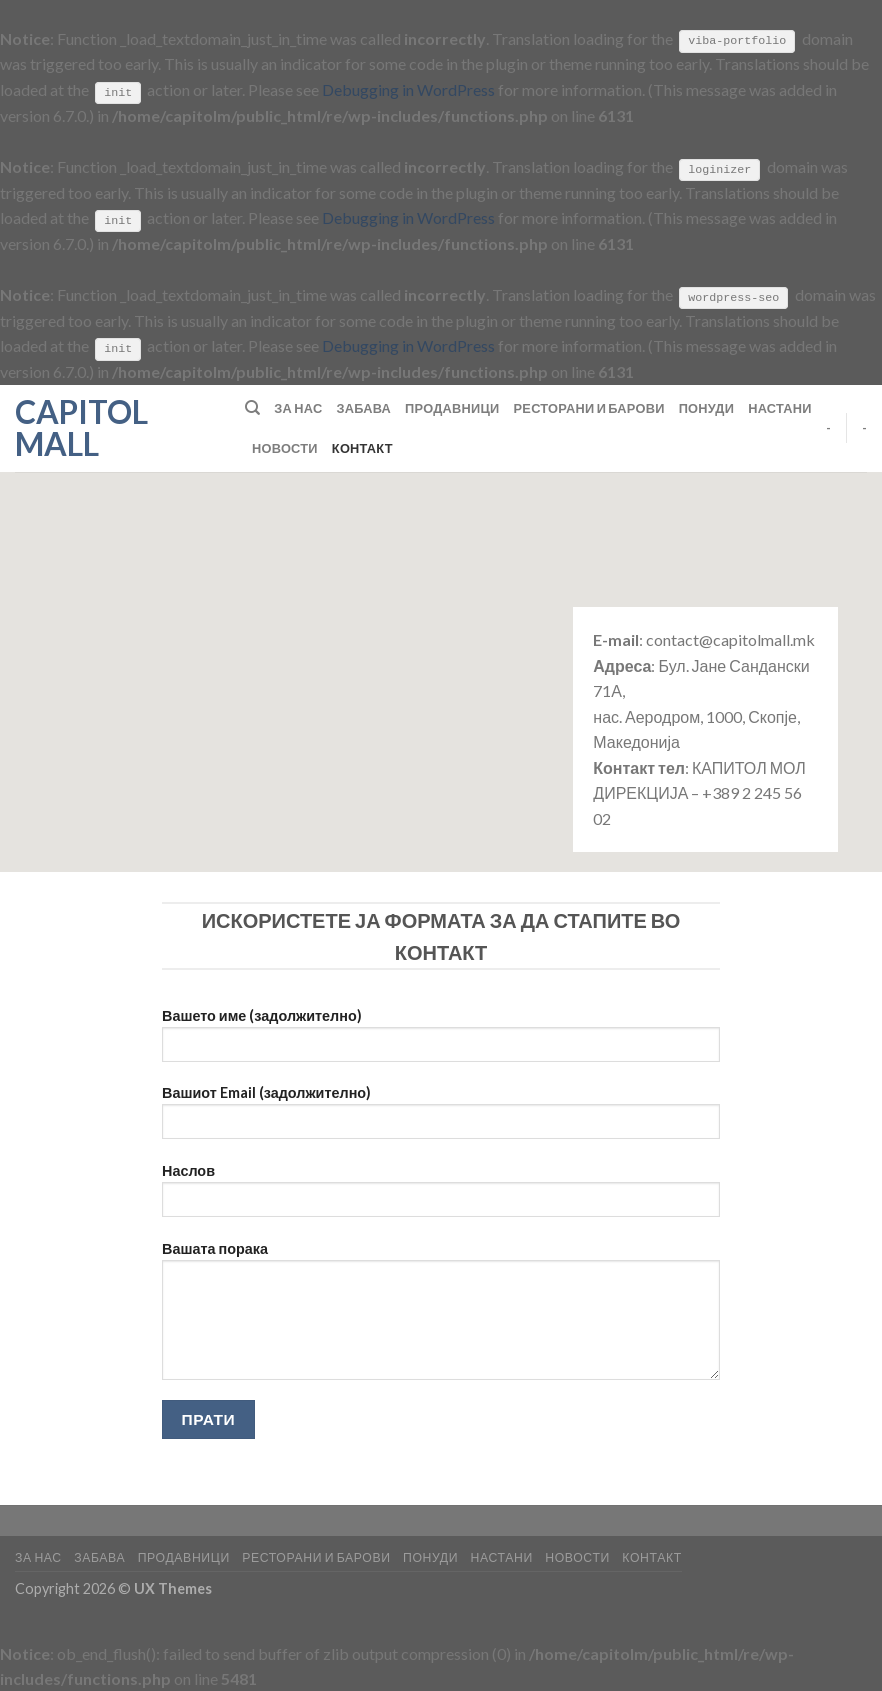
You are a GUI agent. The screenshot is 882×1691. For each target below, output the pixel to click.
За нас (298, 407)
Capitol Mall (81, 427)
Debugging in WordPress (408, 89)
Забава (363, 407)
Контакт (362, 447)
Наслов (441, 1195)
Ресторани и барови (589, 407)
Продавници (452, 407)
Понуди (707, 407)
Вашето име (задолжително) (441, 1040)
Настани (780, 407)
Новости (285, 447)
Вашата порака (441, 1316)
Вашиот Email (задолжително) (441, 1118)
